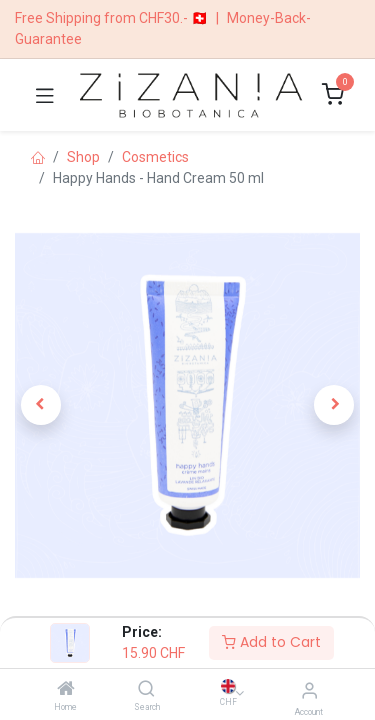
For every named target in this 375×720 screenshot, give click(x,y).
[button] (41, 405)
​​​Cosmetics (155, 157)
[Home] (66, 690)
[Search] (146, 690)
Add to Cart (271, 642)
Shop (83, 157)
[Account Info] (309, 690)
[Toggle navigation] (45, 95)
